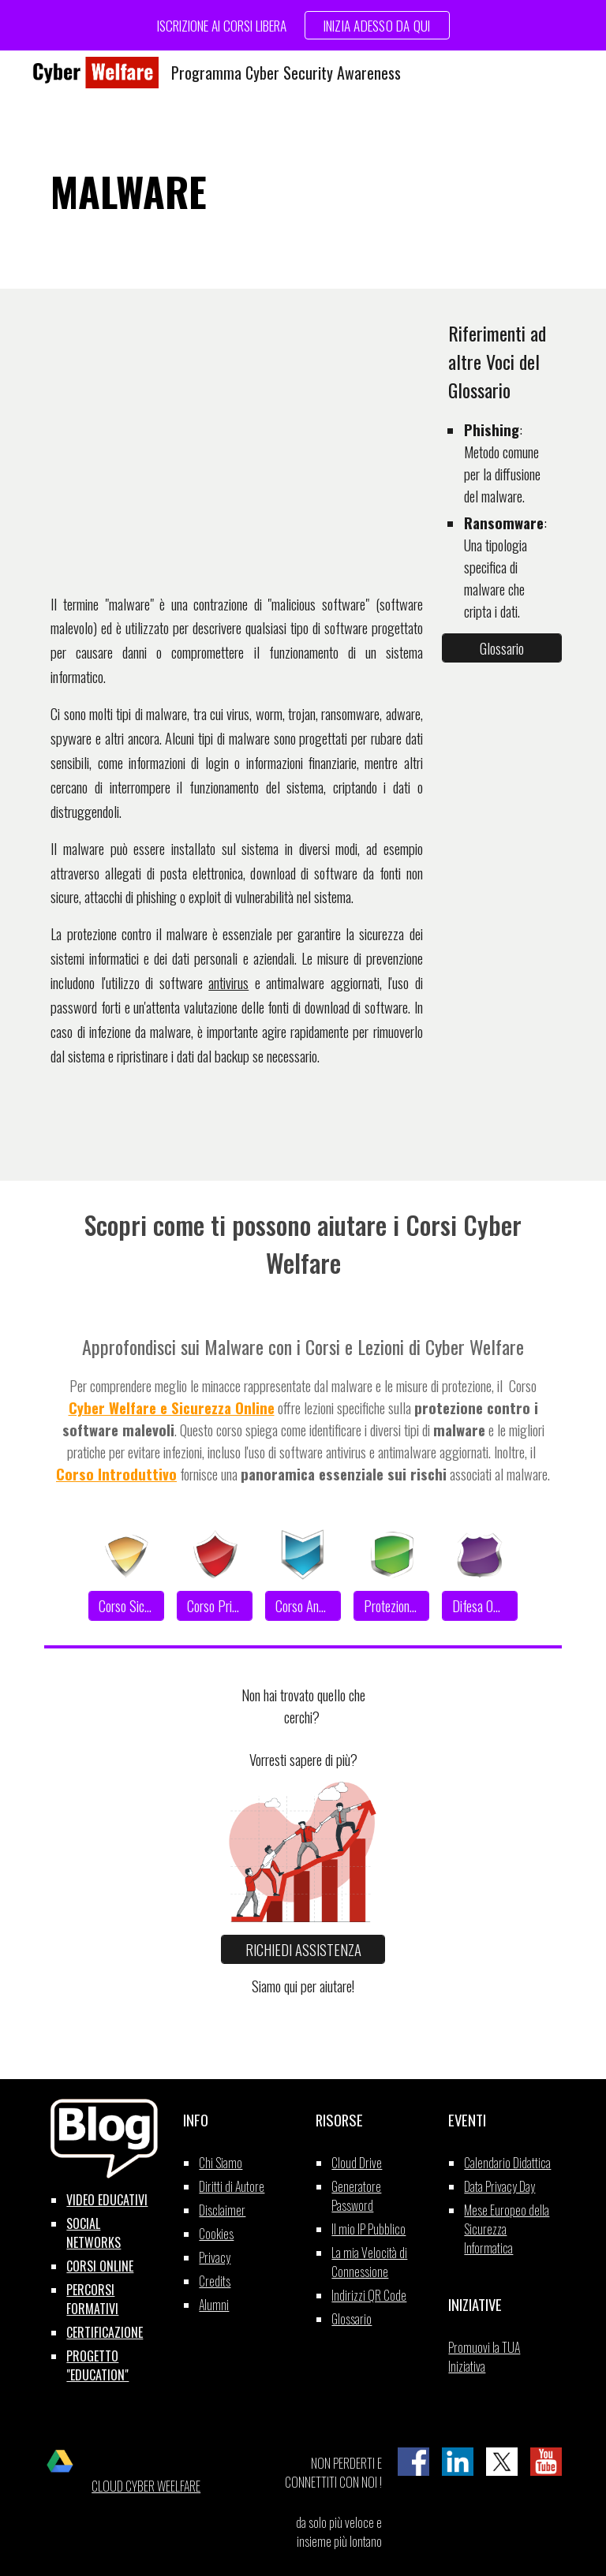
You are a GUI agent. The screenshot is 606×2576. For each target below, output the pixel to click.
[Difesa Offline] (479, 1606)
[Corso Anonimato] (302, 1606)
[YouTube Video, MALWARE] (236, 438)
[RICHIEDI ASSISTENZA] (302, 1949)
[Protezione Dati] (391, 1606)
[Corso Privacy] (214, 1606)
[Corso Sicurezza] (126, 1606)
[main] (302, 192)
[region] (303, 25)
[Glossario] (501, 647)
